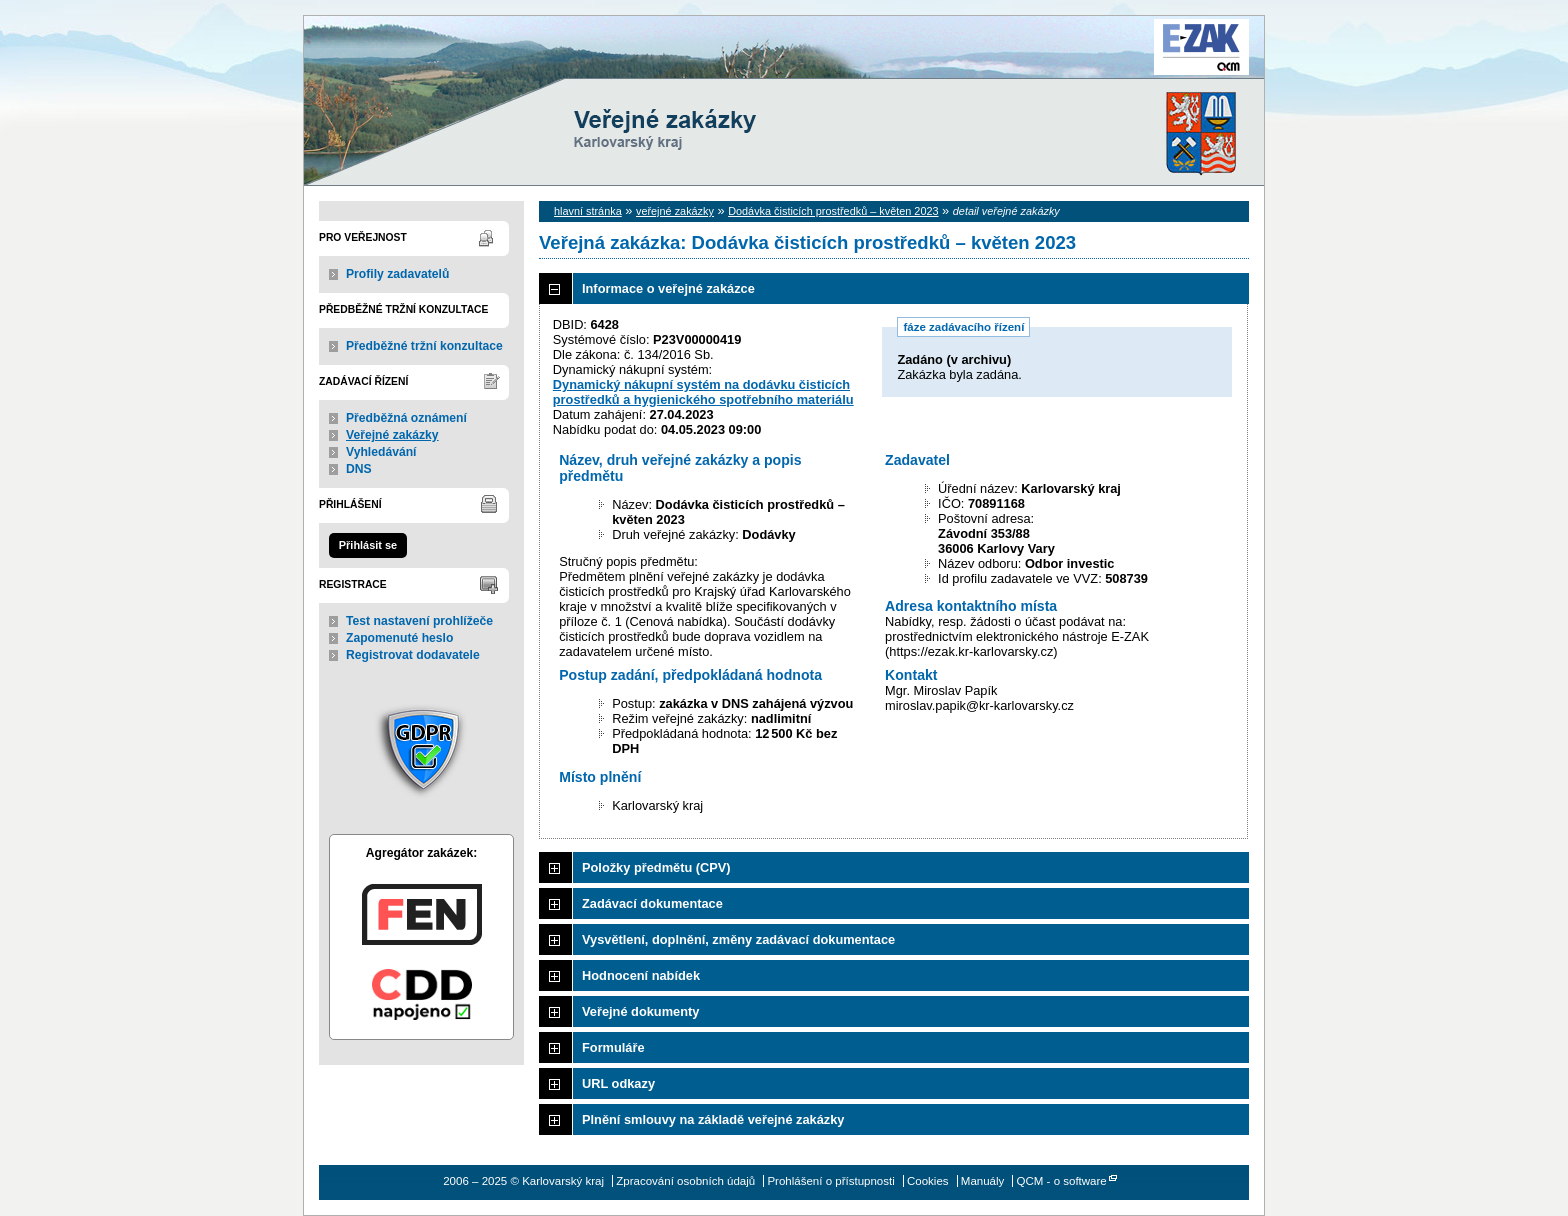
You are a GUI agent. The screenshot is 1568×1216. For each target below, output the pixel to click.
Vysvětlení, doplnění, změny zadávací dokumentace (738, 939)
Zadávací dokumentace (652, 903)
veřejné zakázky (675, 211)
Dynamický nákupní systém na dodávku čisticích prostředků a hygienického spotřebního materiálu (703, 392)
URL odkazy (618, 1083)
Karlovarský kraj (724, 64)
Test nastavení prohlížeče (419, 621)
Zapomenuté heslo (399, 638)
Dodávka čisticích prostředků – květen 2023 (833, 211)
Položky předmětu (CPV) (656, 867)
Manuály (983, 1181)
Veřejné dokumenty (640, 1011)
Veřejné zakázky (392, 435)
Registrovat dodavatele (413, 655)
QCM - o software (1062, 1181)
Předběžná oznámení (406, 418)
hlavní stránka (588, 211)
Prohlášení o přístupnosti (830, 1181)
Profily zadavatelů (397, 274)
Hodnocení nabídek (641, 975)
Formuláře (613, 1047)
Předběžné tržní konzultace (424, 346)
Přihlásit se (368, 545)
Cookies (928, 1181)
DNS (359, 469)
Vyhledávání (381, 452)
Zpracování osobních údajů (685, 1181)
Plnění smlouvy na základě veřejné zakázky (713, 1119)
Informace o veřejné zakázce (668, 288)
